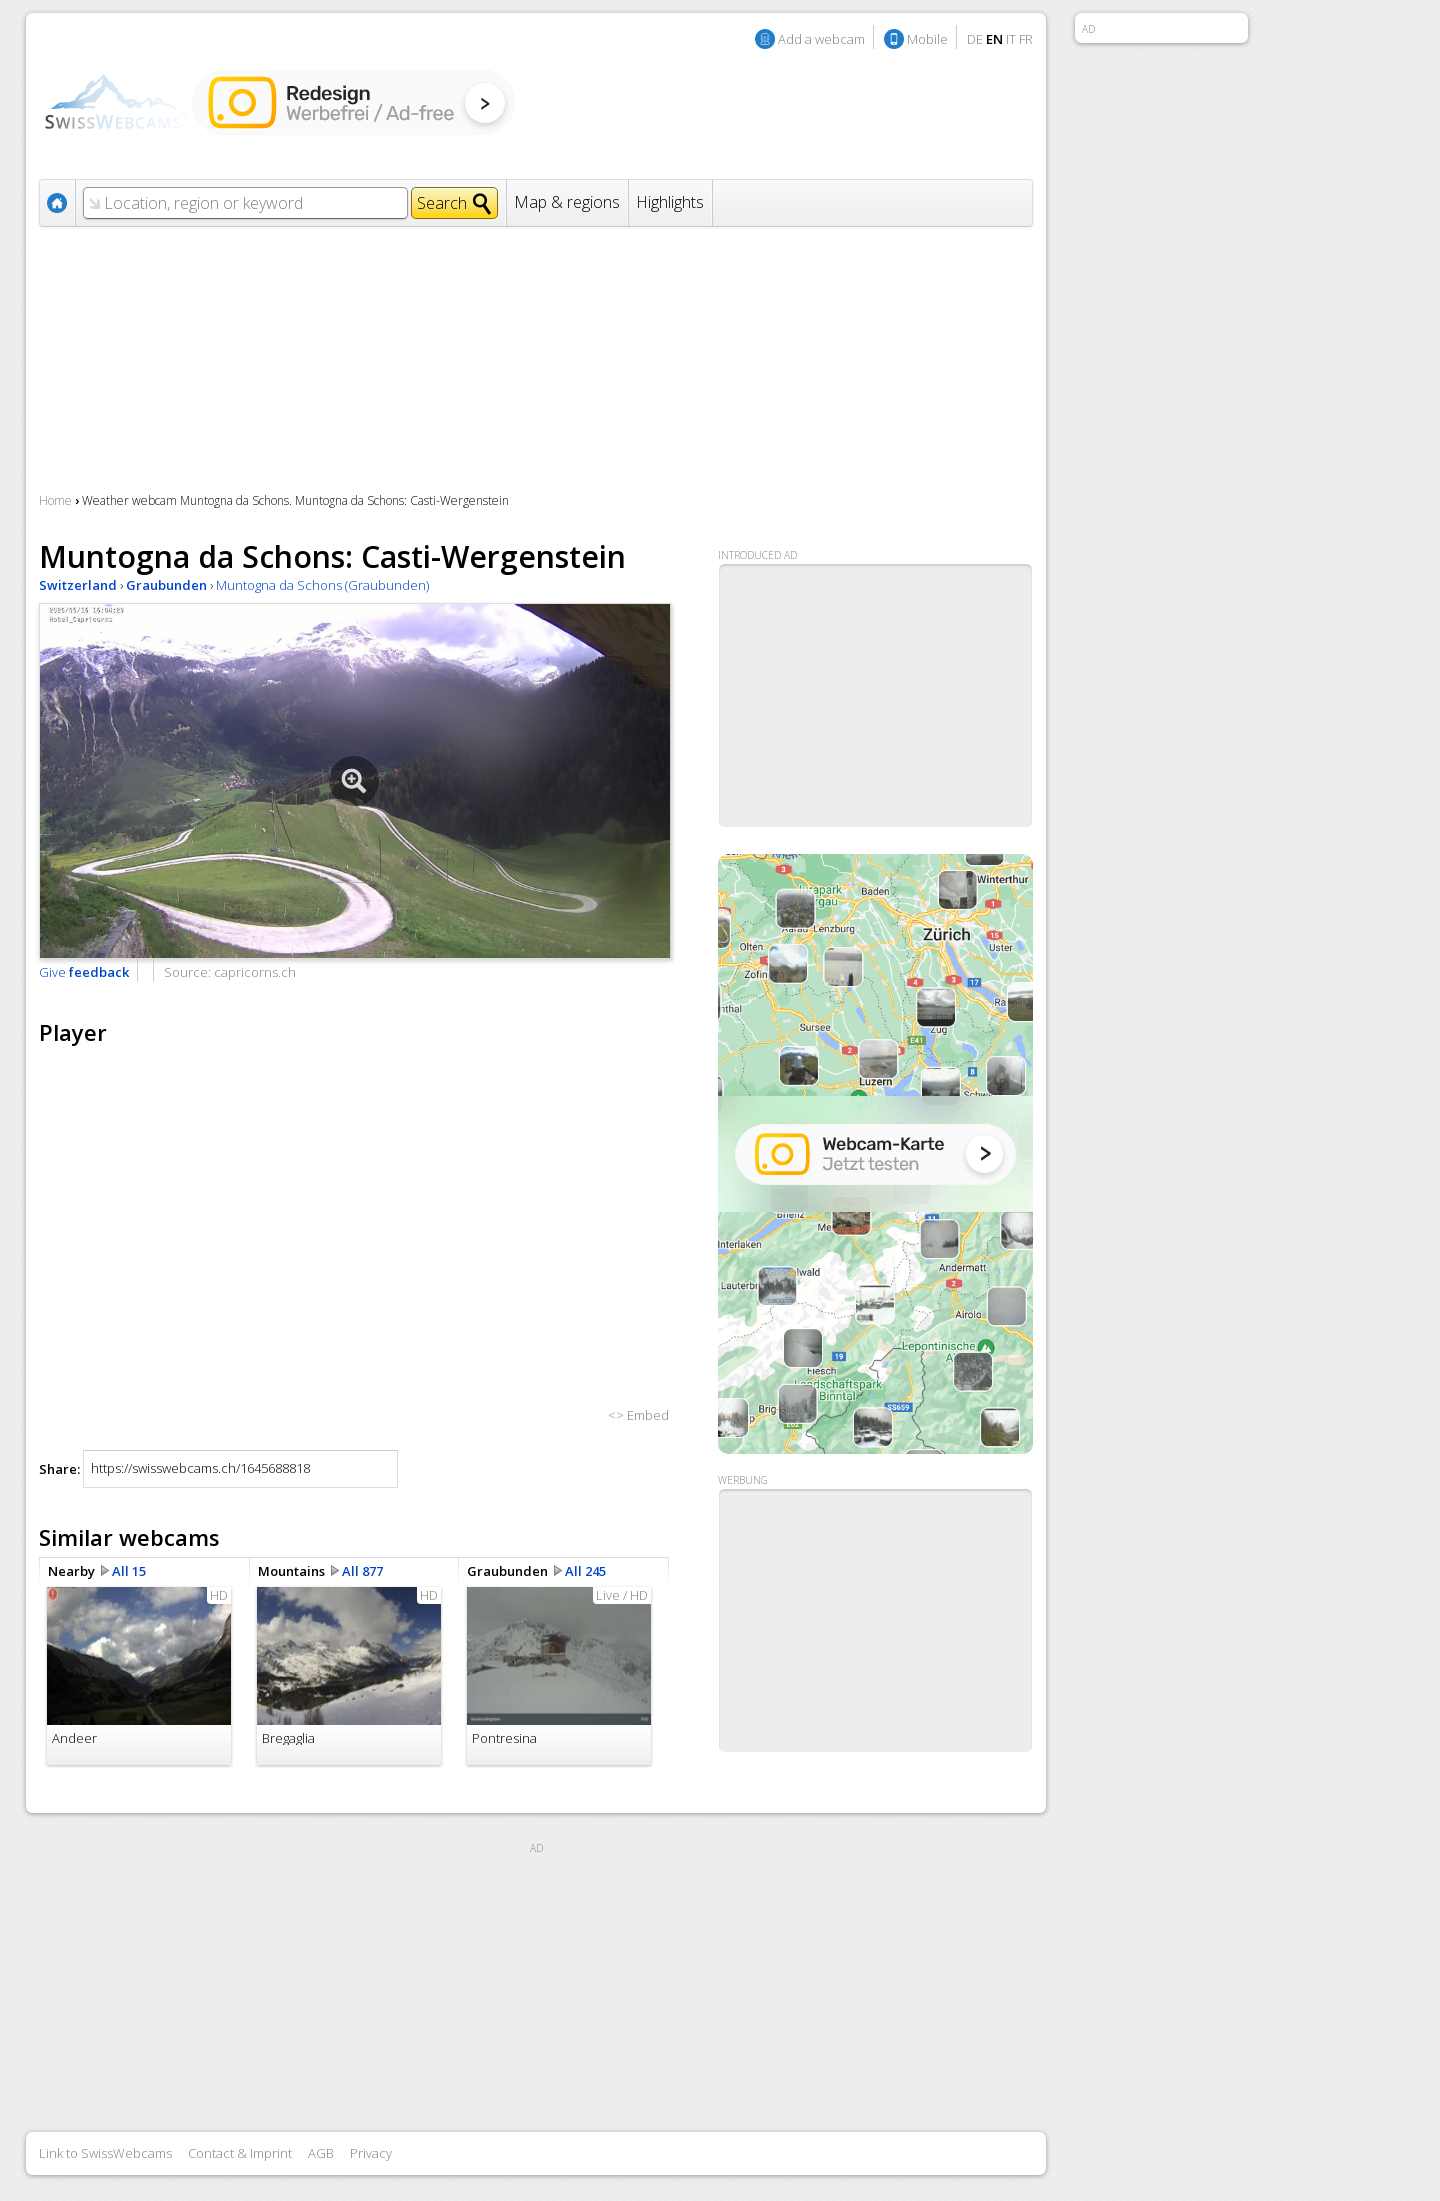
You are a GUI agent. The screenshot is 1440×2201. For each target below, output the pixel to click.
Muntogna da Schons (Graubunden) (322, 585)
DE (975, 39)
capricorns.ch (255, 972)
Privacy (371, 2153)
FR (1026, 39)
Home (55, 500)
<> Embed (638, 1415)
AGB (321, 2153)
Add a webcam (821, 39)
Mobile (927, 39)
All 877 (362, 1571)
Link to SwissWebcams (105, 2153)
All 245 (585, 1571)
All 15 (129, 1571)
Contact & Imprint (240, 2153)
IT (1011, 39)
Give (84, 972)
